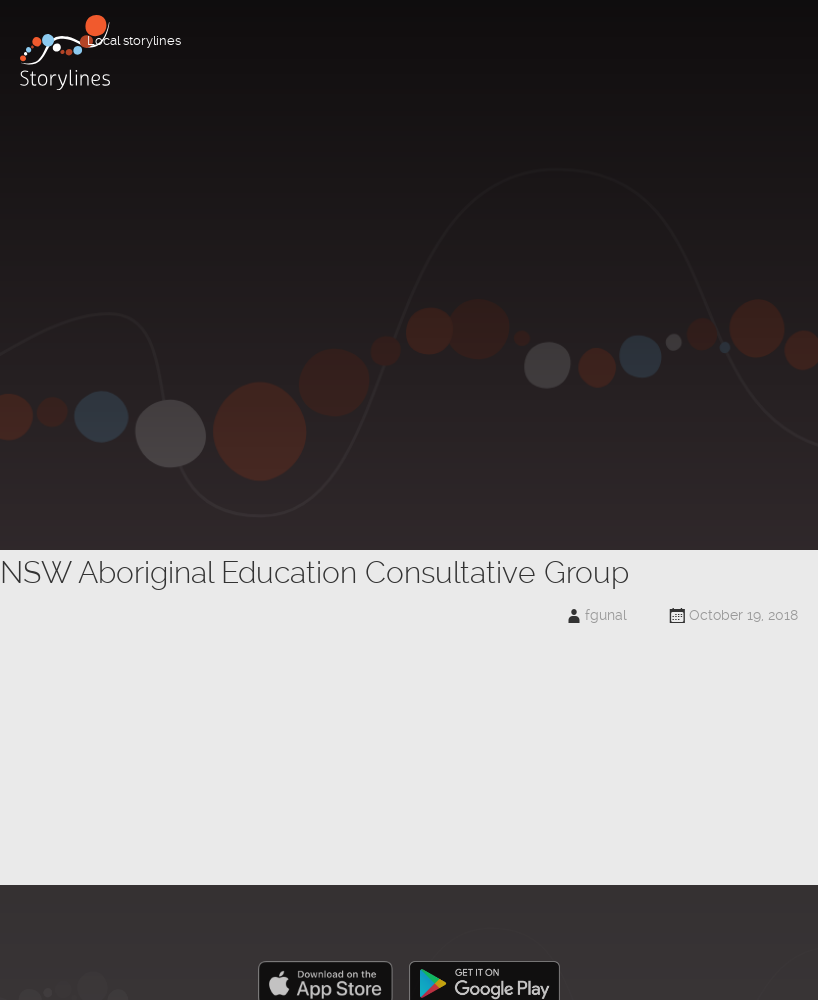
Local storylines (134, 40)
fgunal (606, 615)
